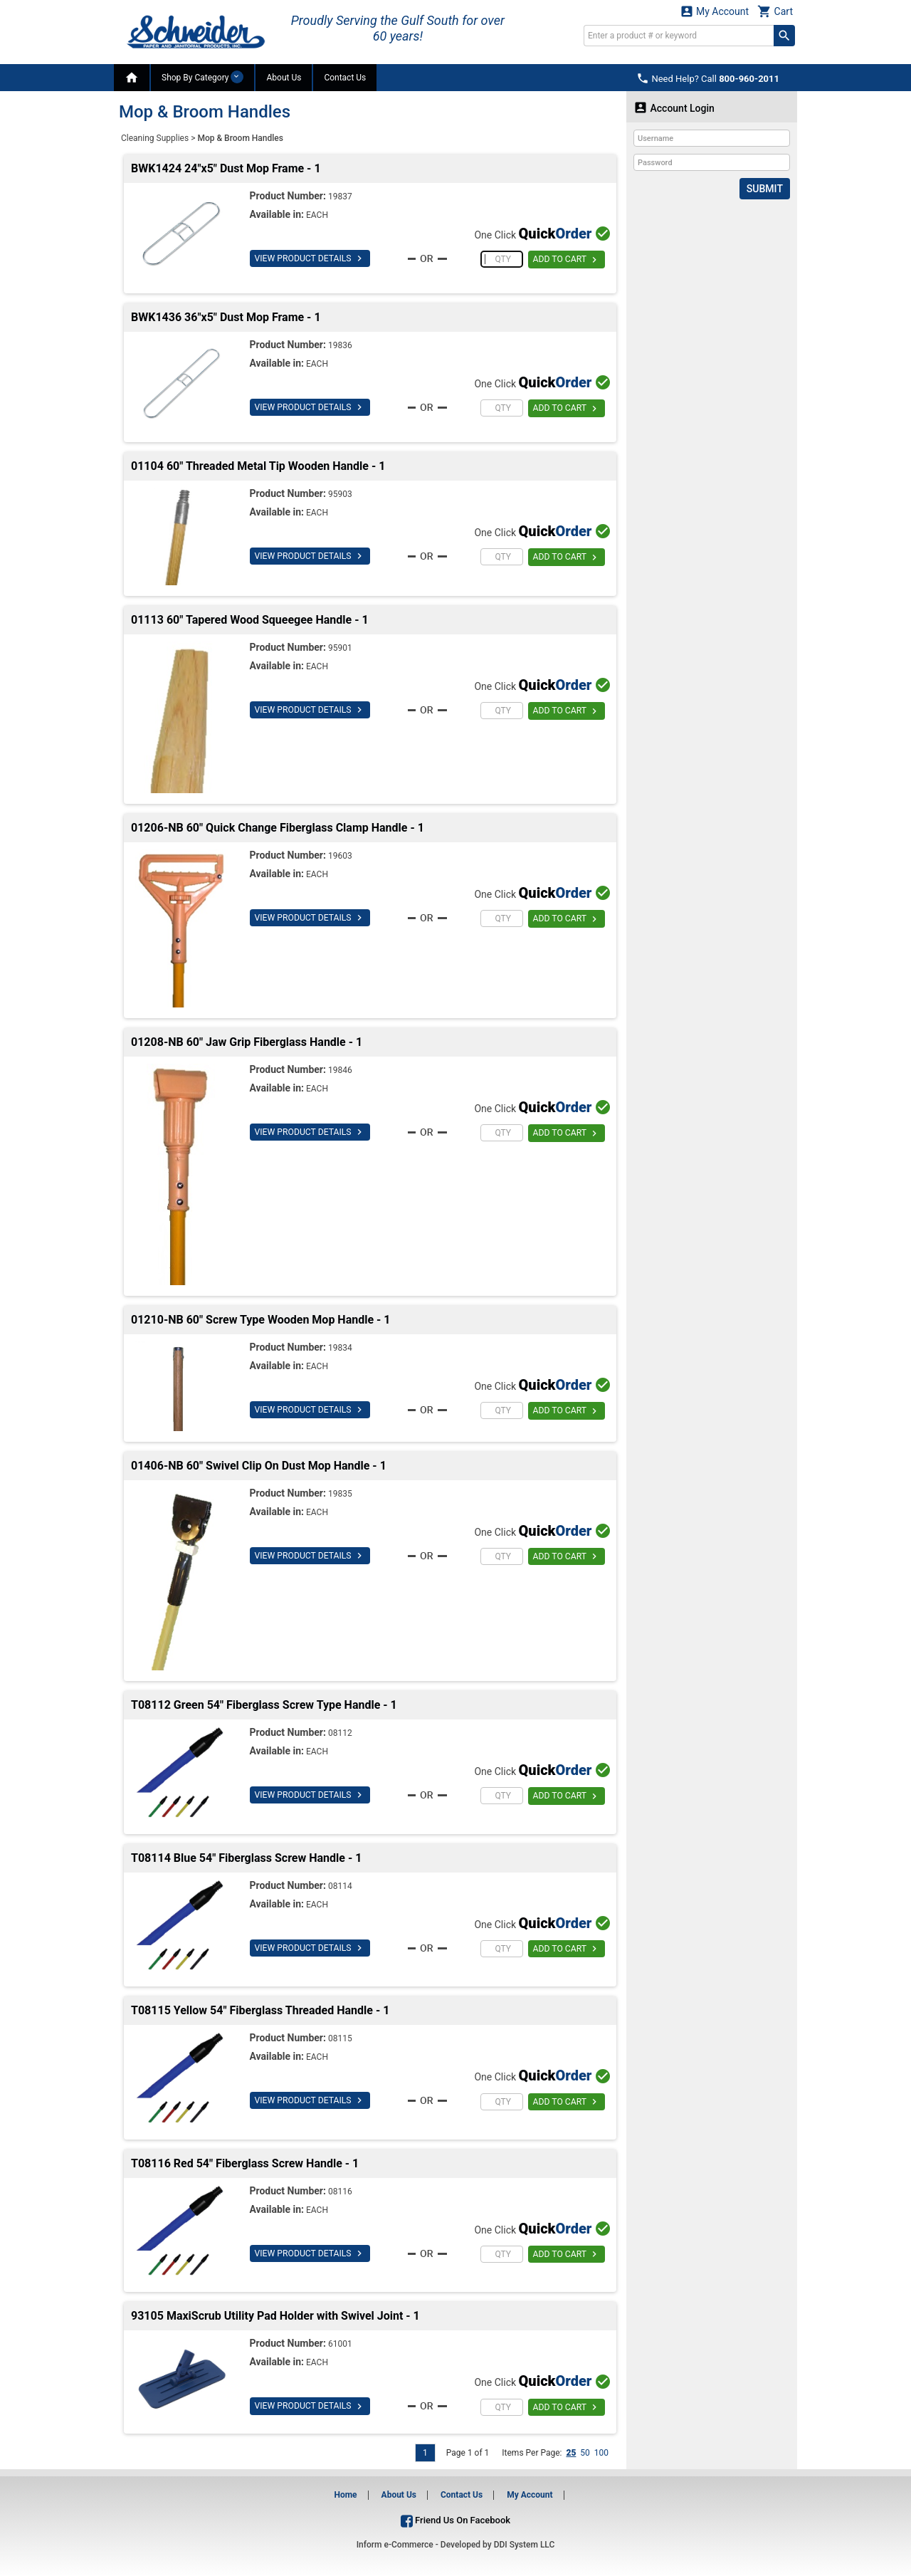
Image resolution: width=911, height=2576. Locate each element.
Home (345, 2495)
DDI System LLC (524, 2545)
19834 (340, 1348)
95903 (340, 494)
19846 (340, 1070)
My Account (714, 11)
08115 (340, 2038)
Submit (765, 188)
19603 (340, 856)
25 (571, 2453)
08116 (340, 2192)
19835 (340, 1494)
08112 (340, 1733)
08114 (340, 1886)
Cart (775, 11)
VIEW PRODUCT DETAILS (309, 258)
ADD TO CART (566, 260)
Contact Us (345, 78)
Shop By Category (202, 76)
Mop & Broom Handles (240, 138)
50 (585, 2453)
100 (601, 2453)
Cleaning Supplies (155, 138)
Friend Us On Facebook (455, 2520)
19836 (340, 345)
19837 (340, 196)
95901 (340, 648)
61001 (340, 2344)
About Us (283, 78)
